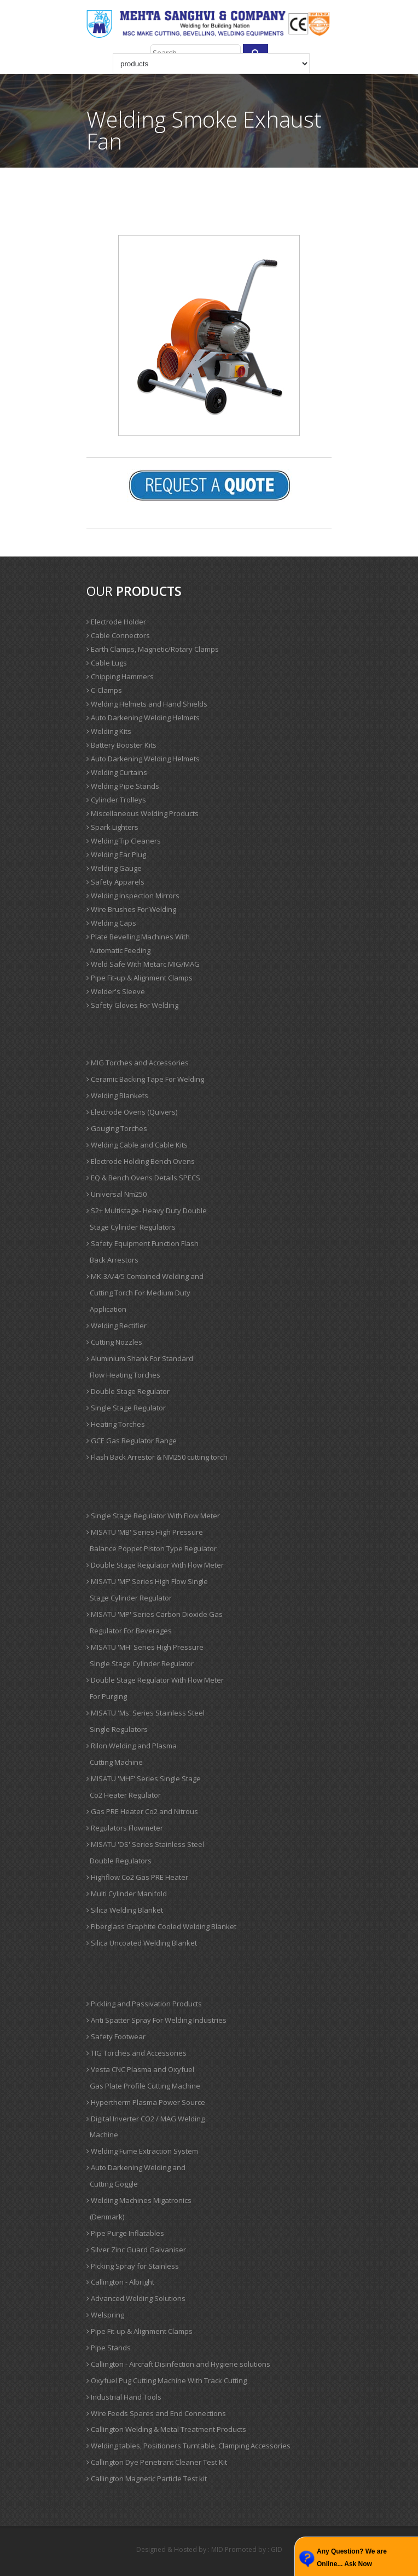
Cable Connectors (118, 635)
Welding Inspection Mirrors (132, 895)
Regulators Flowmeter (124, 1828)
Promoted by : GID (253, 2549)
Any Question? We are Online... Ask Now (352, 2558)
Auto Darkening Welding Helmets (143, 717)
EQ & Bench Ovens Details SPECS (143, 1178)
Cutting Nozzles (114, 1342)
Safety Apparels (115, 882)
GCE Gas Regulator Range (131, 1440)
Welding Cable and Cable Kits (137, 1145)
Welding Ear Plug (116, 854)
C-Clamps (104, 690)
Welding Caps (111, 923)
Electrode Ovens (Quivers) (131, 1112)
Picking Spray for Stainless (132, 2266)
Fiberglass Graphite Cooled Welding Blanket (161, 1926)
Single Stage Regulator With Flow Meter (153, 1516)
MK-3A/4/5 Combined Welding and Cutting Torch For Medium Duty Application (145, 1292)
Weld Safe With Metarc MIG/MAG (143, 964)
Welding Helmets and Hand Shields (146, 704)
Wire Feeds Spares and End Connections (156, 2413)
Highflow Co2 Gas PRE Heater (137, 1877)
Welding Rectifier (116, 1325)
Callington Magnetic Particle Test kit (146, 2478)
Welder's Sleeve (115, 991)
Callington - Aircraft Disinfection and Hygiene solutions (178, 2364)
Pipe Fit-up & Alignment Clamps (139, 978)
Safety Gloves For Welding (132, 1005)
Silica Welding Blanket (124, 1910)
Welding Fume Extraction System (142, 2151)
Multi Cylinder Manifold (126, 1893)
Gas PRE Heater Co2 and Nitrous (142, 1811)
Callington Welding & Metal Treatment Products (166, 2429)
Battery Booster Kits (121, 745)
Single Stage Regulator (126, 1408)
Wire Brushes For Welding (131, 909)
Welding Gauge (114, 868)
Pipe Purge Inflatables (125, 2233)
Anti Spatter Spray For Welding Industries (156, 2020)
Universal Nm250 (116, 1194)
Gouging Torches (116, 1128)
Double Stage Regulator (128, 1391)
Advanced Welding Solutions (135, 2298)
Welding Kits (108, 731)
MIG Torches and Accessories (137, 1063)
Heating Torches (115, 1424)
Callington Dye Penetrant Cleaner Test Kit (156, 2462)
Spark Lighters (112, 827)
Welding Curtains (116, 772)
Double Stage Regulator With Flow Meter (155, 1565)
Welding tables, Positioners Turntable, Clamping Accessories (188, 2446)
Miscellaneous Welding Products (142, 813)
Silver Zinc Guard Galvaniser (136, 2249)
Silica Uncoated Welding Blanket (141, 1943)
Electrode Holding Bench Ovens (140, 1161)
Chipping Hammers (120, 676)
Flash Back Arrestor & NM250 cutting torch (157, 1457)
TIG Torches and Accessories (136, 2053)
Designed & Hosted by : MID (179, 2549)
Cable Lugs (106, 663)
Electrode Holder (116, 622)
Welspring (105, 2315)
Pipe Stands (108, 2348)
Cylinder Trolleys (116, 800)
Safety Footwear (116, 2036)
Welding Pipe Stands (122, 786)
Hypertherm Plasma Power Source (145, 2102)
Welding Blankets (117, 1095)
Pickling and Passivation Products (144, 2004)
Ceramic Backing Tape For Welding (145, 1079)
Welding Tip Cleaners (123, 841)
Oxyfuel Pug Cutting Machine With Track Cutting (166, 2380)
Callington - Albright (120, 2282)
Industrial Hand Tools (123, 2397)
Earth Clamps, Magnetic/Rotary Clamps (152, 649)
